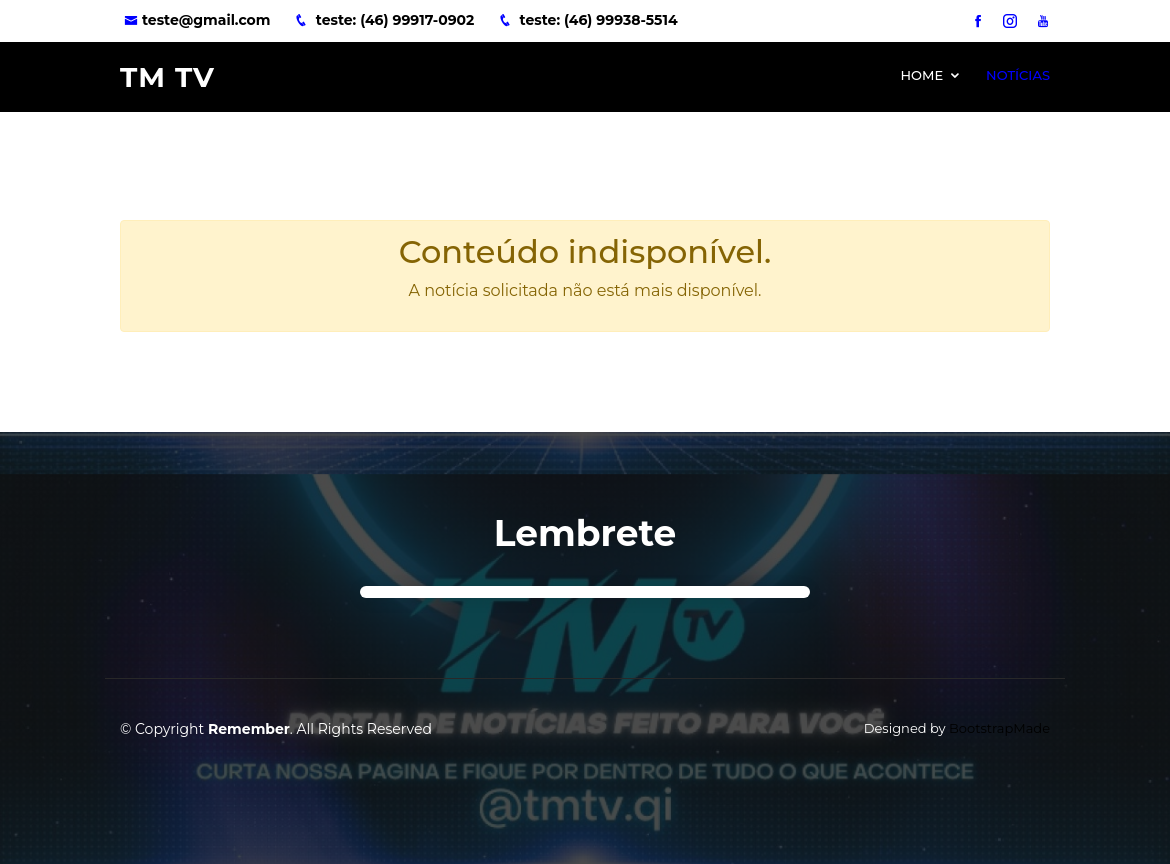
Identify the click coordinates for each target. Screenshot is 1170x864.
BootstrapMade (999, 728)
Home (921, 75)
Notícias (1018, 75)
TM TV (167, 77)
